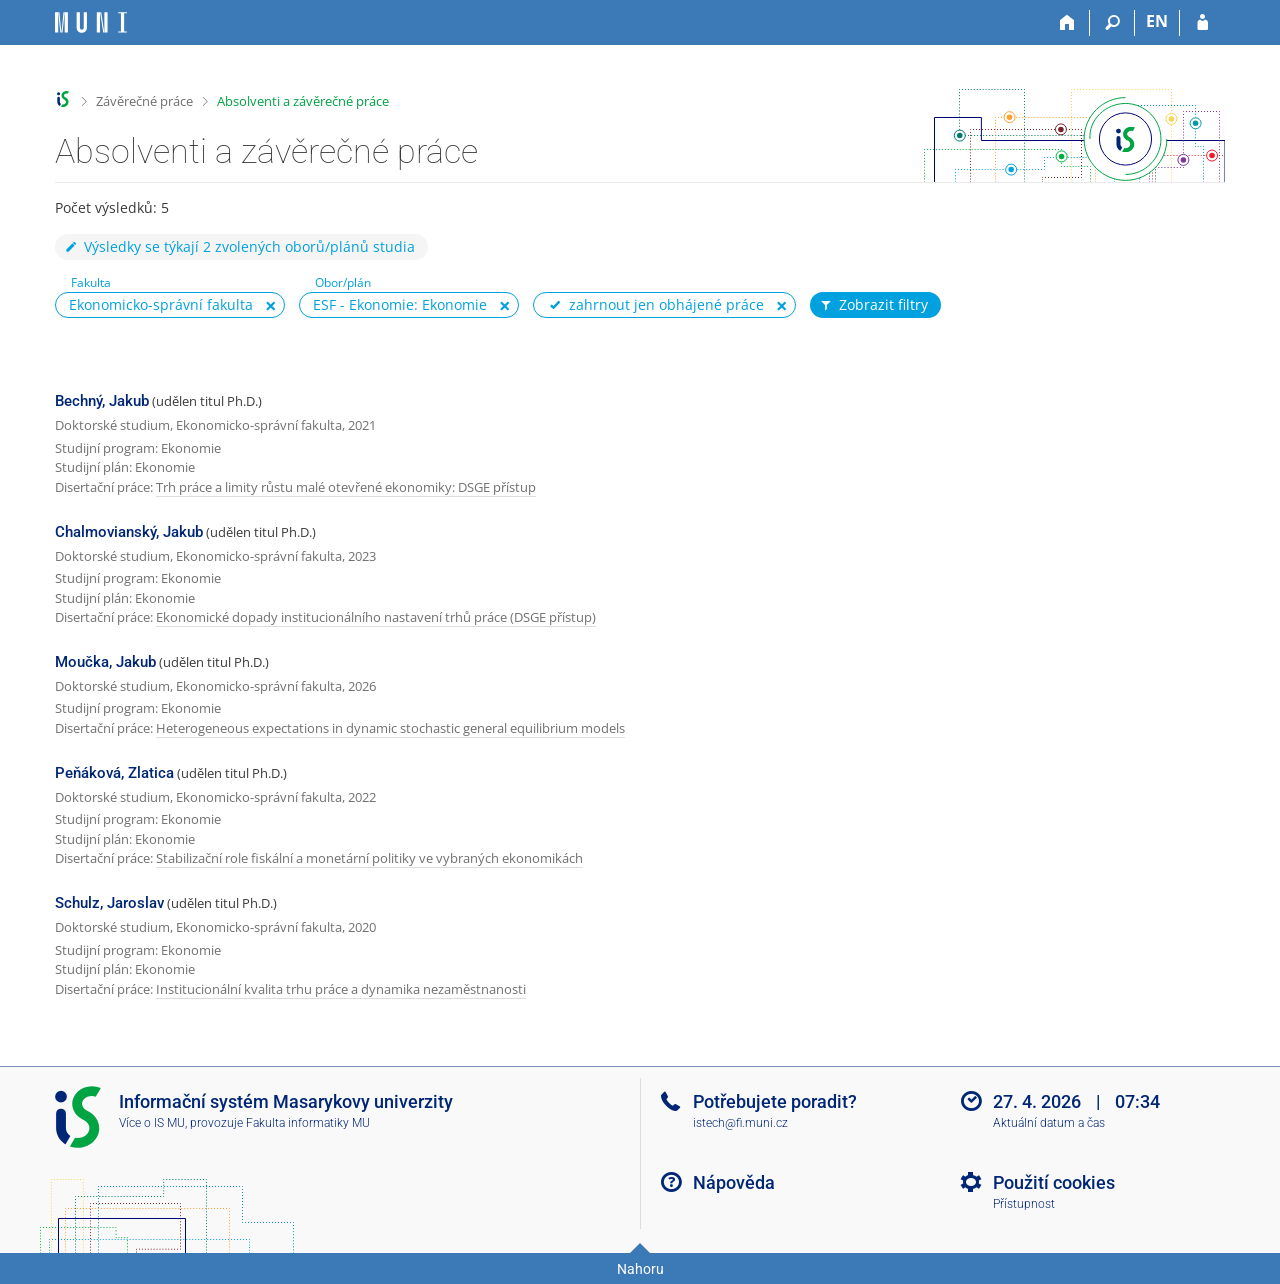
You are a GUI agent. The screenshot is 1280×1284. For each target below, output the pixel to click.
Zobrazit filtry (873, 305)
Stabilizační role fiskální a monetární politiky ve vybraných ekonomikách (369, 858)
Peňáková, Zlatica (114, 773)
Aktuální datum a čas (1049, 1123)
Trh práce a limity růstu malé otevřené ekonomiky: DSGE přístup (346, 487)
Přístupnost (1024, 1204)
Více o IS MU (152, 1123)
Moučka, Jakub (105, 662)
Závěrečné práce (144, 101)
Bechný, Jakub (102, 401)
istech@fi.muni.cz (740, 1123)
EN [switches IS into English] (1157, 21)
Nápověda (734, 1182)
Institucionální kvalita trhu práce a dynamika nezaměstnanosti (341, 989)
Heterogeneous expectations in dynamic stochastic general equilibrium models (390, 728)
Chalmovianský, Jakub (129, 532)
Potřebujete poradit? (775, 1101)
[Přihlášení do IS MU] (1202, 23)
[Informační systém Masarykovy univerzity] (91, 22)
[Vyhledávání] (1112, 23)
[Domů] (1067, 23)
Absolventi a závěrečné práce (303, 101)
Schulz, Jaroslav (109, 903)
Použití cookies (1054, 1182)
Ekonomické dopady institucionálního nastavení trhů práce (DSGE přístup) (376, 617)
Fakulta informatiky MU (308, 1123)
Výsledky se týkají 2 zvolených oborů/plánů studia (239, 246)
